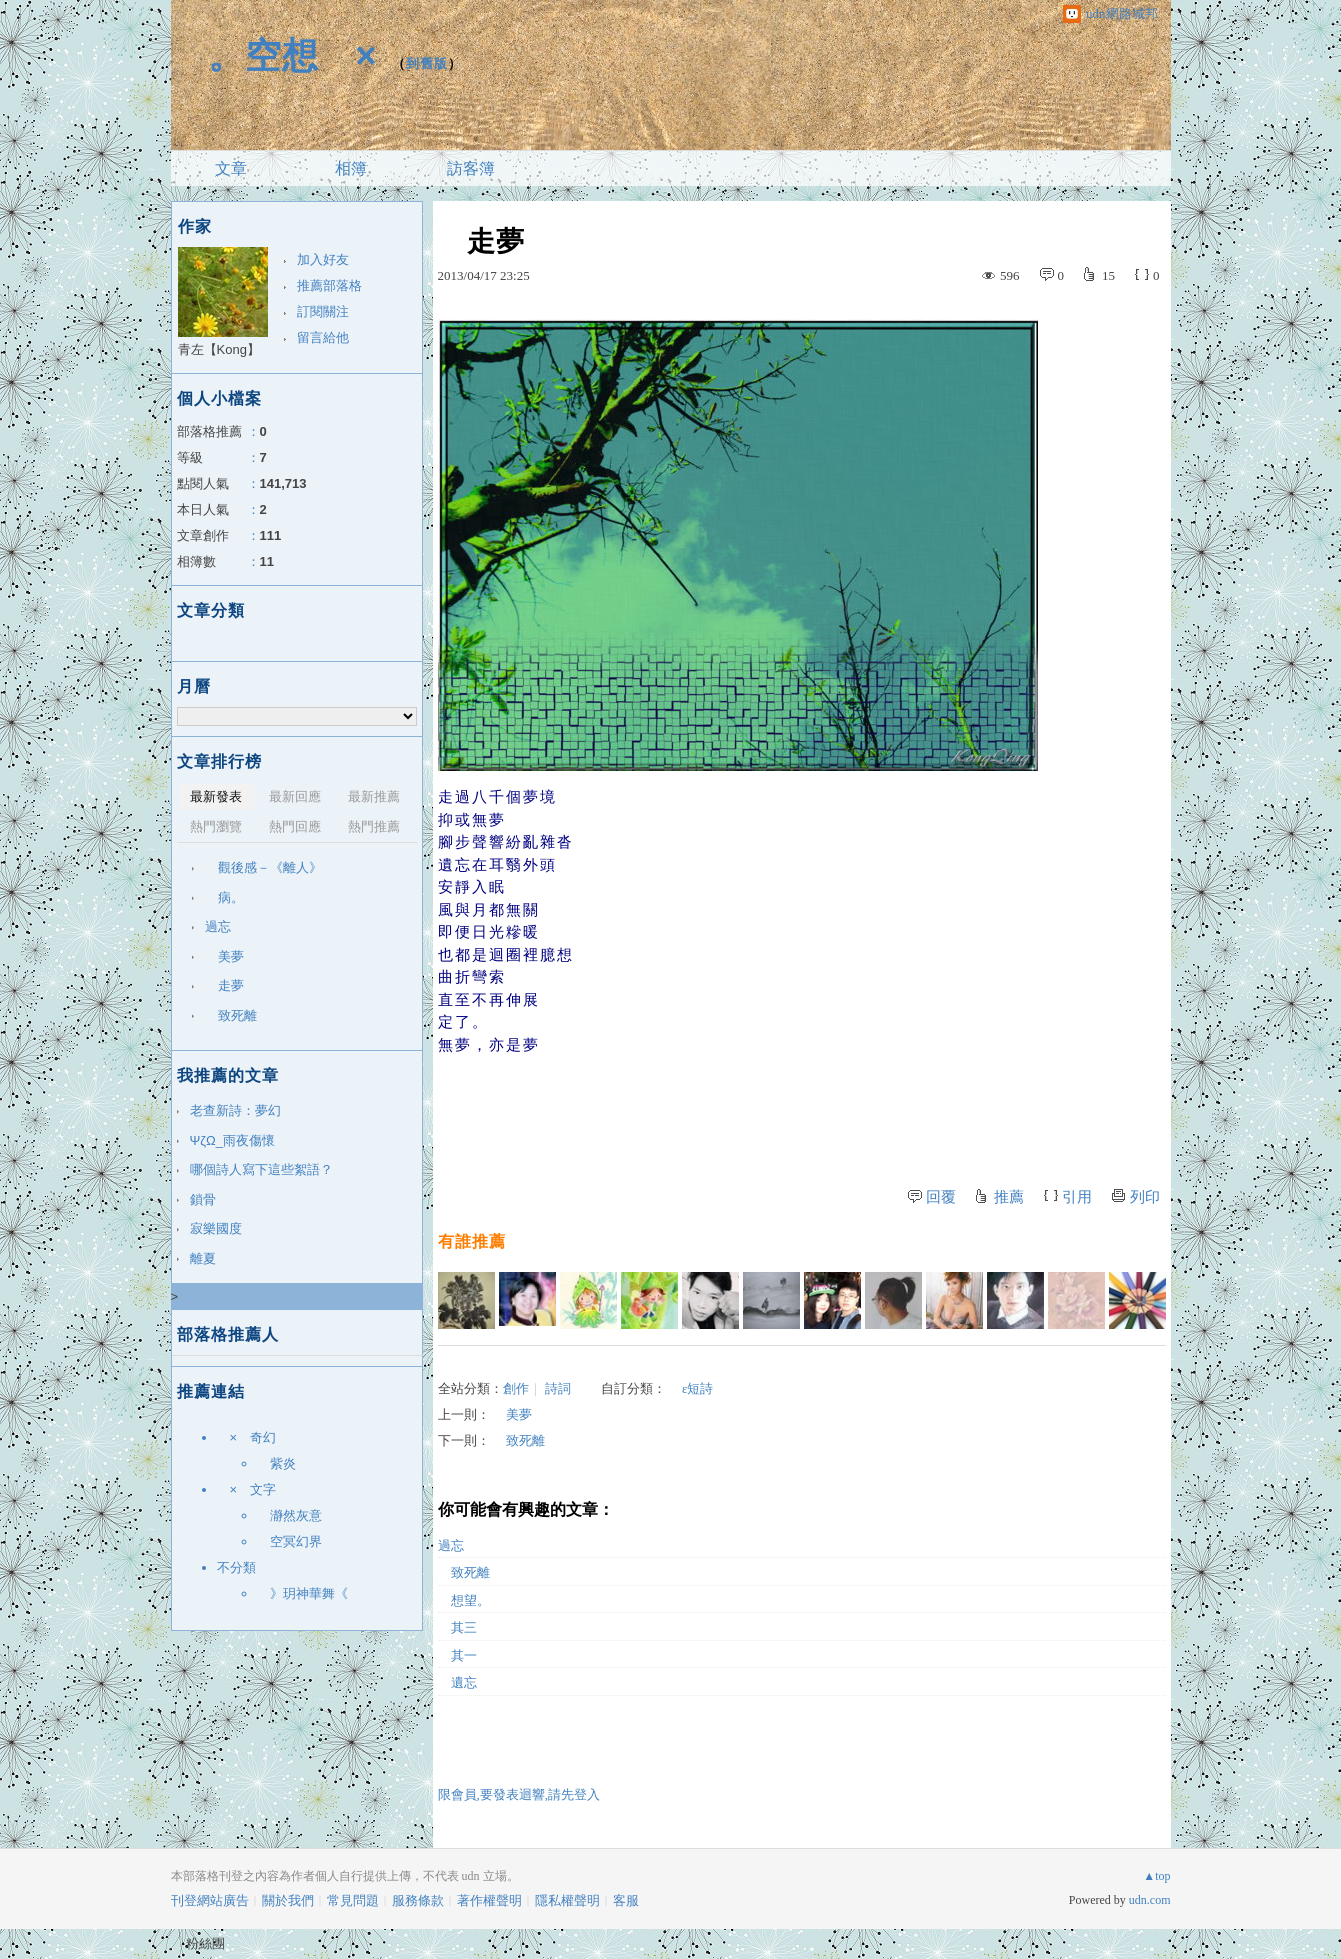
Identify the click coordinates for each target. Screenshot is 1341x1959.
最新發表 (216, 796)
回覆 (941, 1197)
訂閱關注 (323, 311)
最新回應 (295, 796)
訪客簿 (471, 168)
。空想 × (274, 55)
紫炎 (276, 1463)
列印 (1145, 1197)
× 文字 (247, 1489)
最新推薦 (374, 796)
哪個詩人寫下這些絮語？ (261, 1169)
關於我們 (288, 1900)
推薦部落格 (329, 285)
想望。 (464, 1600)
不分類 (236, 1567)
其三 (457, 1627)
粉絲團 (205, 1943)
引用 (1077, 1197)
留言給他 (323, 337)
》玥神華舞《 (309, 1593)
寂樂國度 (216, 1228)
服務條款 (418, 1900)
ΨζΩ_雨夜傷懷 (233, 1140)
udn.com (1150, 1900)
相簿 (351, 168)
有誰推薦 (472, 1241)
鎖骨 (203, 1199)
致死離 (519, 1440)
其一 (457, 1655)
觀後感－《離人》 (263, 867)
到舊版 (427, 63)
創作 (516, 1388)
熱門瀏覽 (216, 826)
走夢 (224, 985)
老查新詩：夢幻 (235, 1110)
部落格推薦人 (228, 1334)
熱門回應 (295, 826)
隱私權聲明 (567, 1900)
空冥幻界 (296, 1541)
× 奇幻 (247, 1437)
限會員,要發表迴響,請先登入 (519, 1794)
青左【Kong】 (219, 349)
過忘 (451, 1545)
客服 (626, 1900)
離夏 (203, 1258)
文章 (231, 168)
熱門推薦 (374, 826)
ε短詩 (690, 1388)
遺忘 (457, 1682)
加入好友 (323, 259)
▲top (1156, 1876)
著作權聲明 (489, 1900)
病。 (224, 897)
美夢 (512, 1414)
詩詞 (558, 1388)
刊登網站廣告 (210, 1900)
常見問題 (353, 1900)
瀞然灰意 (289, 1515)
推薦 (1009, 1197)
